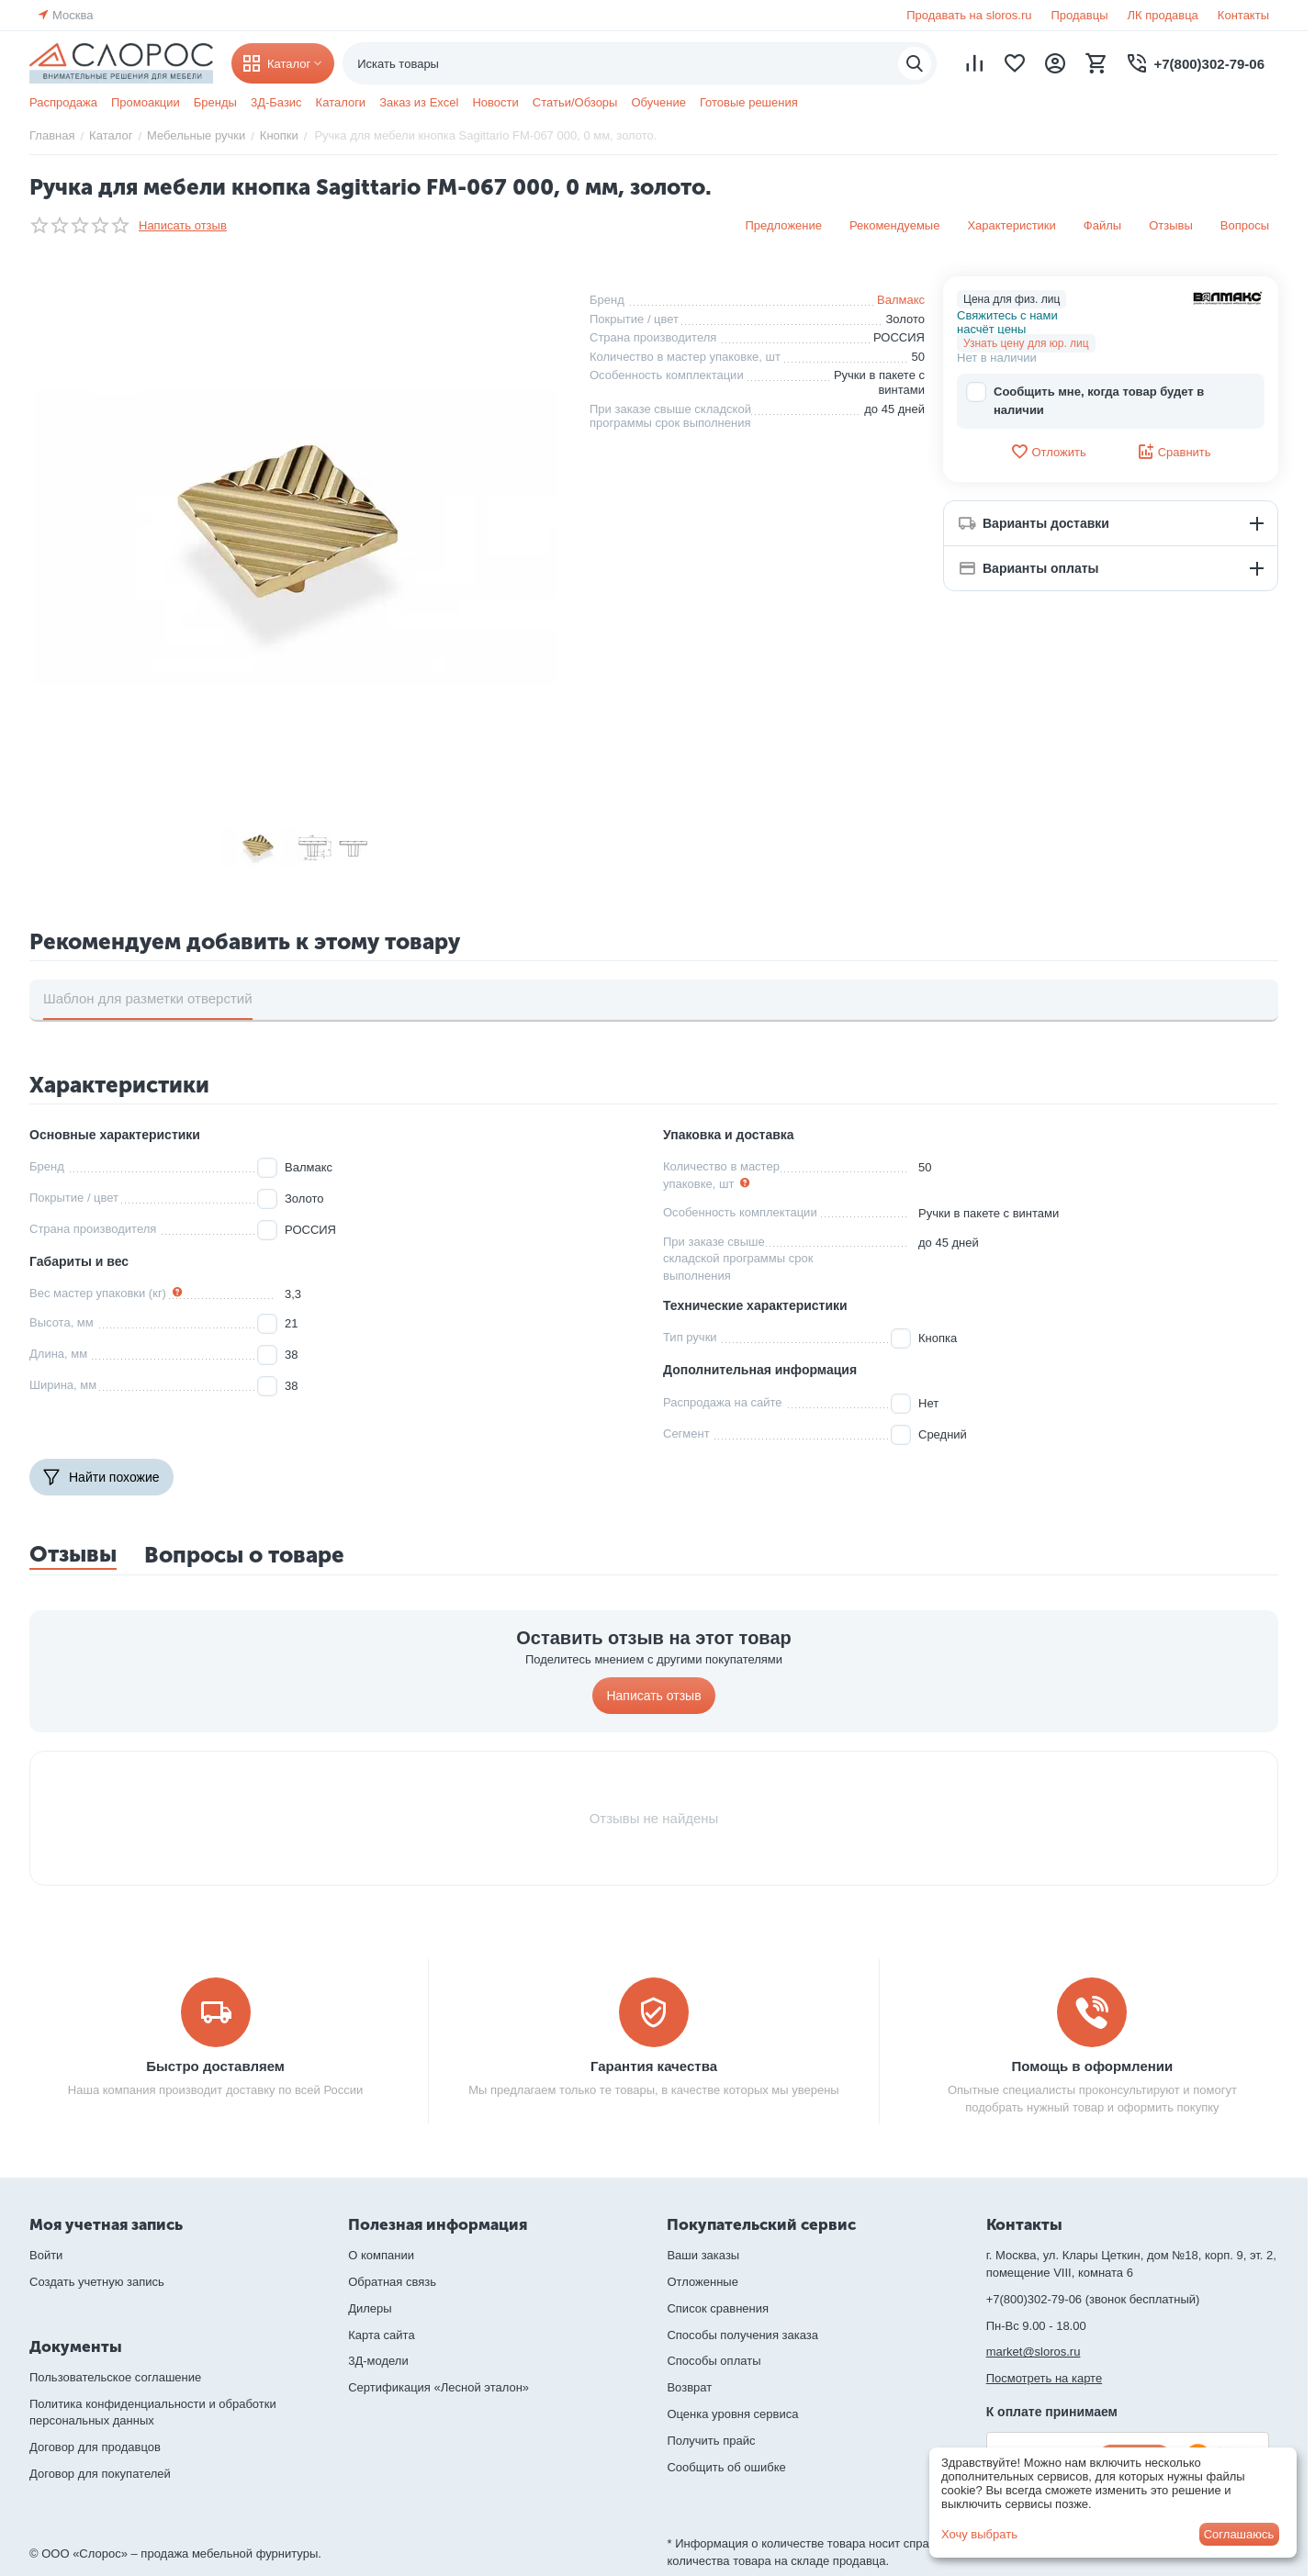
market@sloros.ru (1033, 2351)
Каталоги (341, 102)
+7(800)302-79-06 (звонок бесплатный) (1093, 2299)
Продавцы (1079, 15)
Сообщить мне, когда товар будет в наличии (1085, 400)
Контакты (1243, 15)
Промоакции (145, 102)
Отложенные (702, 2282)
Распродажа (63, 102)
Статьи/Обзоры (575, 102)
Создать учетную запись (96, 2282)
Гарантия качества (653, 2066)
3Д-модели (378, 2361)
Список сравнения (718, 2308)
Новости (495, 102)
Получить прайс (711, 2440)
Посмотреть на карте (1044, 2378)
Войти (45, 2255)
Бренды (215, 102)
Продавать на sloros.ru (968, 15)
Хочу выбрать (979, 2534)
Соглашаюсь (1239, 2534)
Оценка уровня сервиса (732, 2414)
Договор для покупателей (100, 2474)
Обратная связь (392, 2282)
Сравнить (1174, 451)
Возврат (689, 2387)
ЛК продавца (1163, 15)
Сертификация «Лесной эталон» (438, 2387)
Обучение (658, 102)
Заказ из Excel (418, 102)
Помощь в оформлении (1093, 2066)
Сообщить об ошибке (726, 2467)
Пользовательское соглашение (115, 2377)
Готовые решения (749, 102)
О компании (381, 2255)
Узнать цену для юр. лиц (1026, 343)
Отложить (1047, 451)
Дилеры (369, 2308)
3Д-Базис (276, 102)
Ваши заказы (703, 2255)
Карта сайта (381, 2335)
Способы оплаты (713, 2361)
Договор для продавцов (95, 2447)
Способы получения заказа (742, 2335)
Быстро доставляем (215, 2066)
